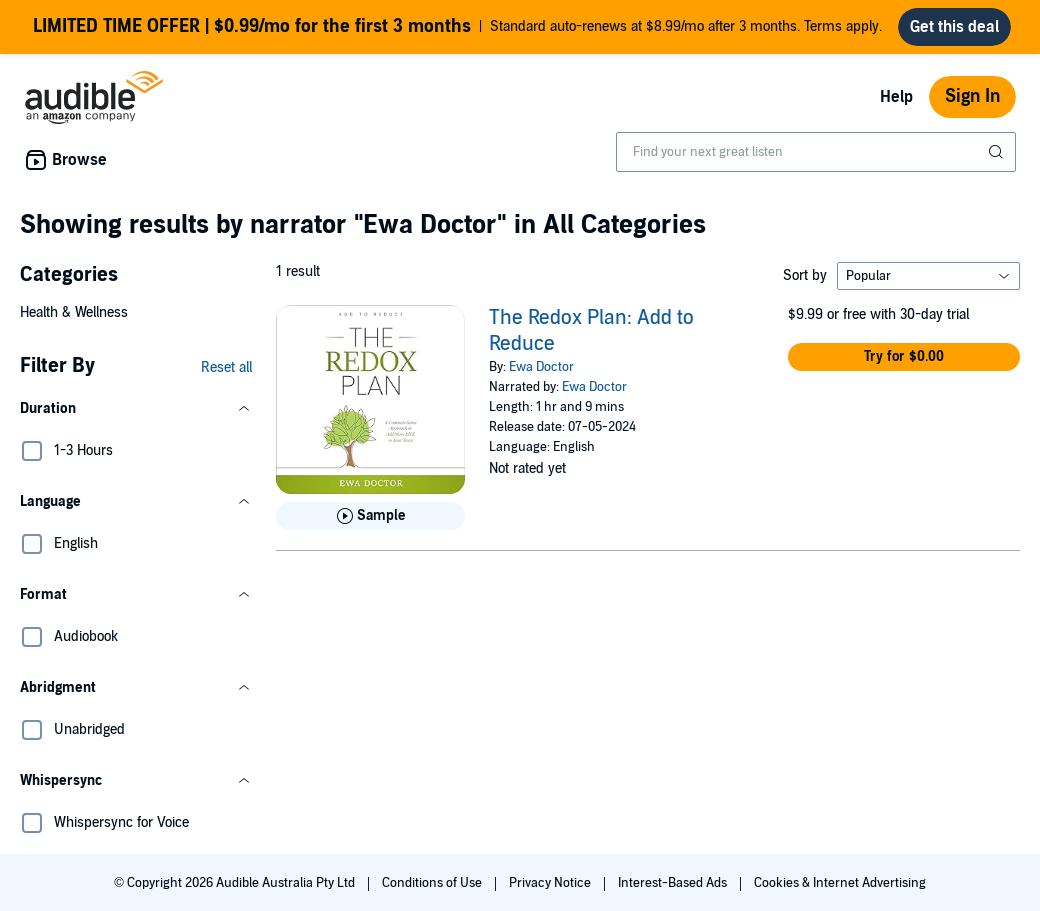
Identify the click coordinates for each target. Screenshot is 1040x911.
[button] (136, 409)
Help (896, 97)
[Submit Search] (998, 152)
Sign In (972, 96)
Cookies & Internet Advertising (840, 883)
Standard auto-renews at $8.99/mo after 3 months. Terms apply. (457, 27)
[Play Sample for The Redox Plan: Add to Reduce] (370, 516)
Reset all (226, 367)
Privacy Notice (551, 883)
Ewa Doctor (541, 367)
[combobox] (816, 152)
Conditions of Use (433, 883)
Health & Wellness (74, 312)
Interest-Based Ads (674, 883)
